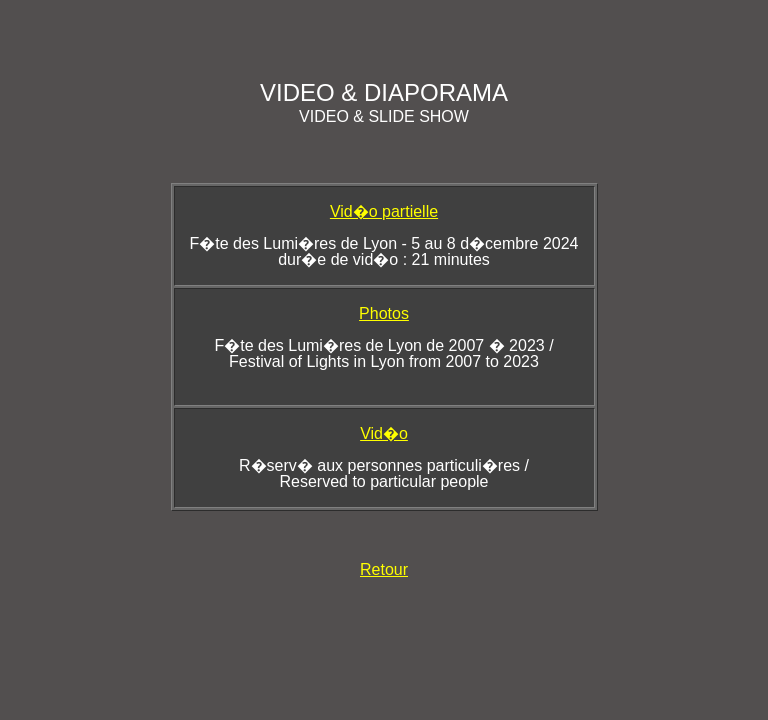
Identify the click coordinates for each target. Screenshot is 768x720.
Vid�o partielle (384, 211)
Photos (384, 313)
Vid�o (384, 433)
